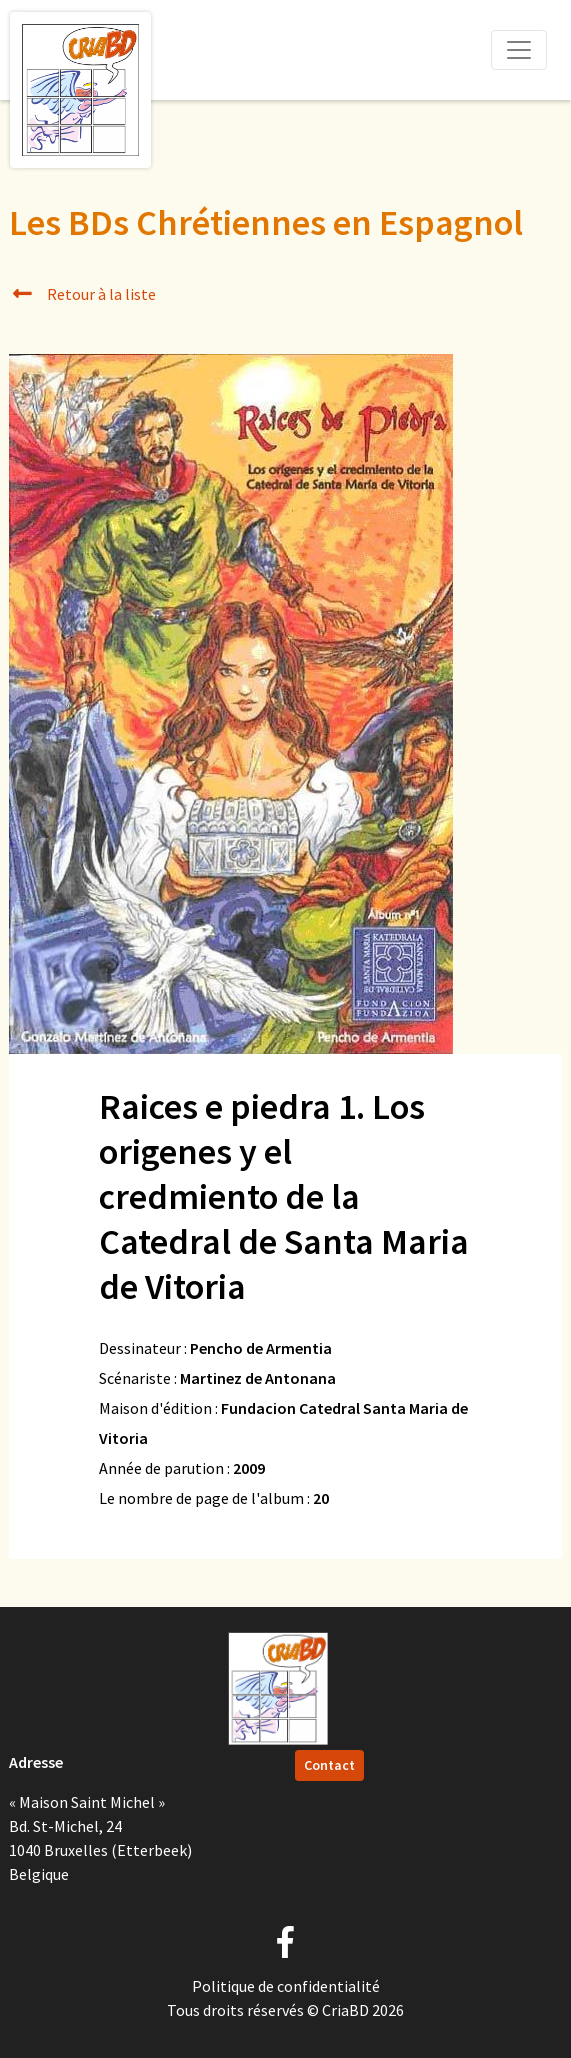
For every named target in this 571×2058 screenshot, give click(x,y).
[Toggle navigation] (519, 50)
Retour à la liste (82, 294)
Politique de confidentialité (286, 1986)
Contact (329, 1765)
